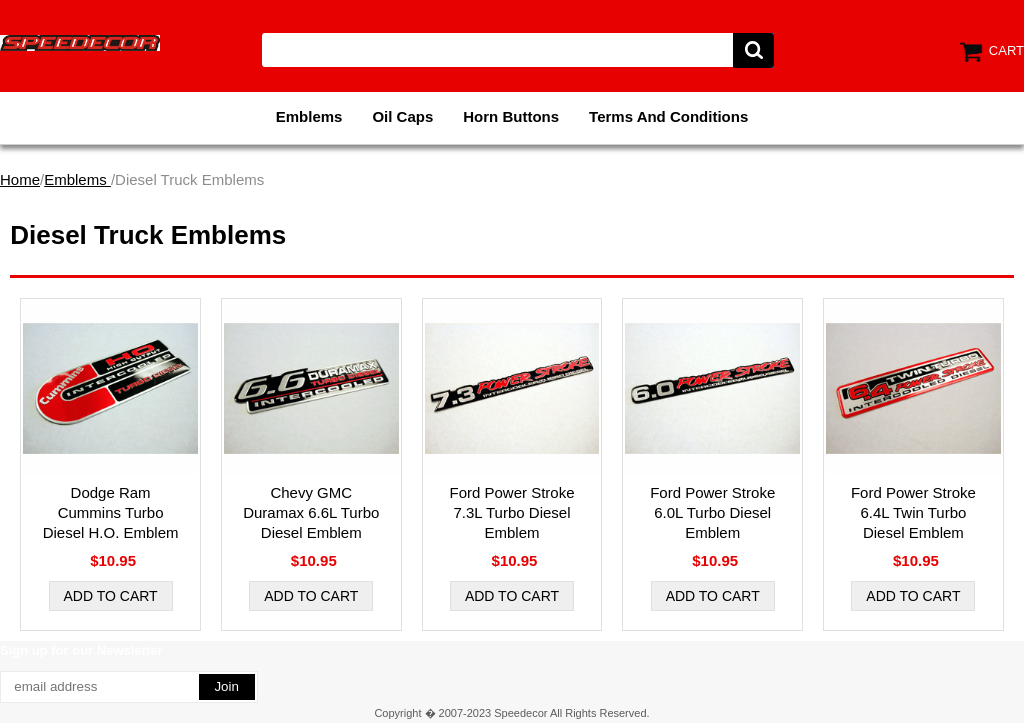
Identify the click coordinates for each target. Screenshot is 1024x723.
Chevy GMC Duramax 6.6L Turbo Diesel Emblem (311, 512)
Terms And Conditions (668, 116)
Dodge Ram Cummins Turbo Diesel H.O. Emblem (111, 512)
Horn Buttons (511, 116)
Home (20, 179)
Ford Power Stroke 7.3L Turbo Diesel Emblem (511, 512)
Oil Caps (402, 116)
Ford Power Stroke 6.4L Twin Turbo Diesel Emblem (913, 512)
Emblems (309, 116)
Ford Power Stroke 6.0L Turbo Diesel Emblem (712, 512)
